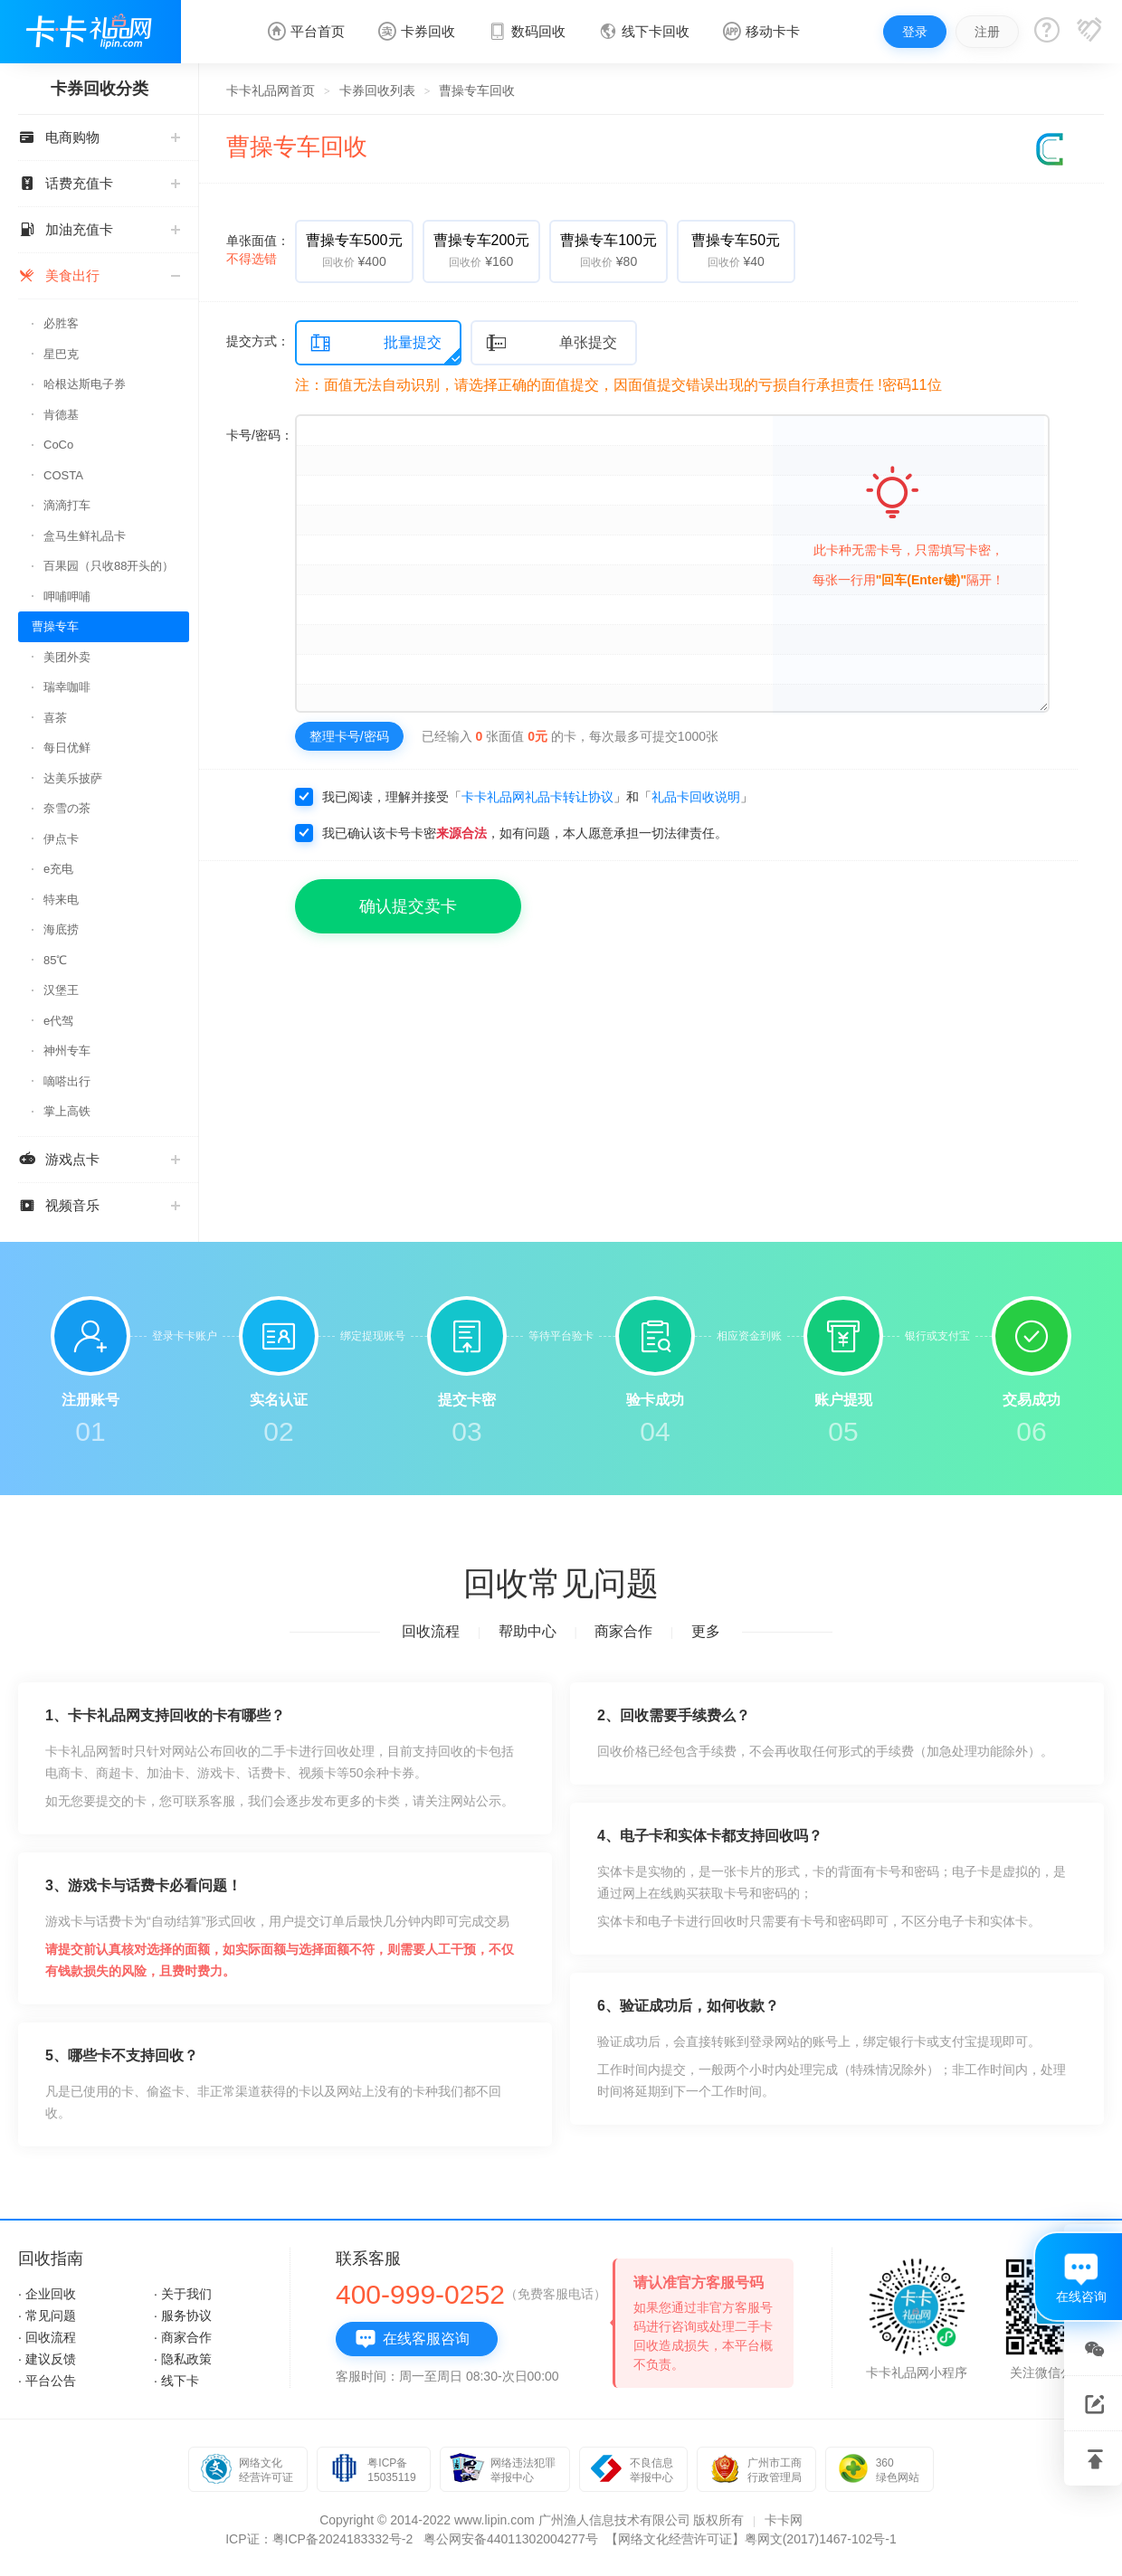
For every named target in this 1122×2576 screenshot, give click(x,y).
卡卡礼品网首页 (270, 90)
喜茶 (55, 717)
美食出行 (99, 275)
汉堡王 (61, 990)
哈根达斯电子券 (84, 384)
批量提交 (375, 343)
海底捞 (61, 929)
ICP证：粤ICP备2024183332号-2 (319, 2539)
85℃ (55, 960)
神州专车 (66, 1050)
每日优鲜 (66, 747)
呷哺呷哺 (66, 596)
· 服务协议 (183, 2315)
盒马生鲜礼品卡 (84, 536)
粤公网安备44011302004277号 (510, 2539)
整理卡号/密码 (349, 736)
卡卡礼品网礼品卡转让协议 (537, 797)
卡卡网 (784, 2520)
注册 (987, 31)
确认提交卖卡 (408, 906)
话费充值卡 (99, 183)
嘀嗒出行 (66, 1081)
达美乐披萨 (72, 778)
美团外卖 (66, 657)
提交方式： (258, 341)
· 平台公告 (47, 2380)
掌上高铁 (66, 1111)
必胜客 (61, 323)
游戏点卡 (99, 1159)
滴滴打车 (66, 505)
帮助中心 (527, 1631)
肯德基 (61, 414)
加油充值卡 (99, 229)
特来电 (61, 899)
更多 (705, 1631)
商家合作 (623, 1631)
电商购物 (99, 137)
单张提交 (551, 343)
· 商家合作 (183, 2337)
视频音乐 (99, 1205)
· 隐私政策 (183, 2359)
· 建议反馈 (47, 2359)
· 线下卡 (176, 2380)
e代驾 (58, 1021)
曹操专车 (55, 626)
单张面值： (258, 249)
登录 (914, 31)
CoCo (58, 444)
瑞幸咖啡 (66, 687)
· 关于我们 (183, 2294)
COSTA (63, 475)
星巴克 (61, 354)
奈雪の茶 (66, 808)
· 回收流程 (47, 2337)
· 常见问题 (47, 2315)
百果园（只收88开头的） (108, 566)
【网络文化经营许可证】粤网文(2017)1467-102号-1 (751, 2539)
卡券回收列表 (377, 90)
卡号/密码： (259, 435)
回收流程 (431, 1631)
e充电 (58, 869)
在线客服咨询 (412, 2339)
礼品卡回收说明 (695, 797)
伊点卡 (61, 839)
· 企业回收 (47, 2294)
